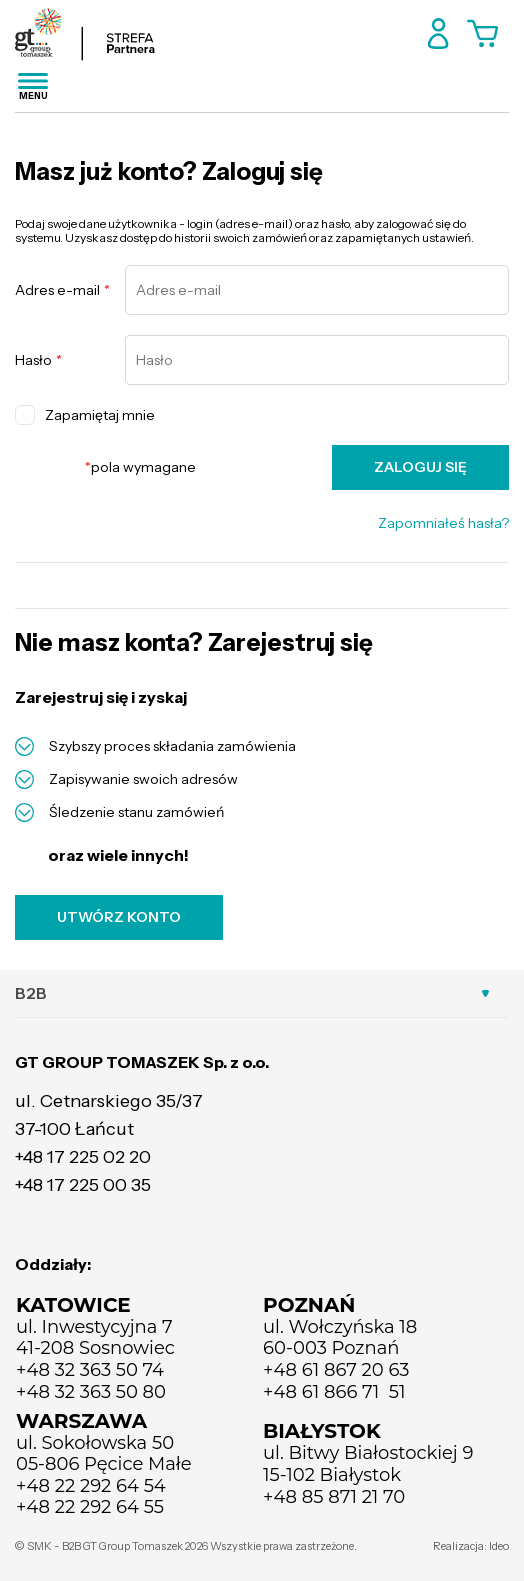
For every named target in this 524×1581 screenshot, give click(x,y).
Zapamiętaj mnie (85, 415)
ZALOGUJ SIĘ (420, 467)
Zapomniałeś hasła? (443, 523)
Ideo (499, 1546)
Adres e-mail (62, 290)
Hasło (38, 360)
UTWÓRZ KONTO (119, 917)
